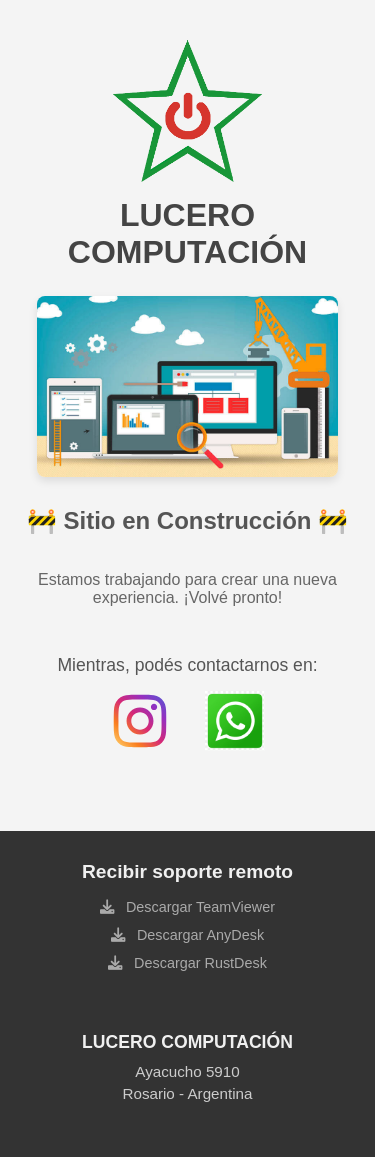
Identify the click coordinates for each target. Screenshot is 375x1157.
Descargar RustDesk (198, 963)
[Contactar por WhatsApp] (235, 721)
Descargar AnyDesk (198, 935)
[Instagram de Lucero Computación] (140, 721)
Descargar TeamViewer (198, 907)
